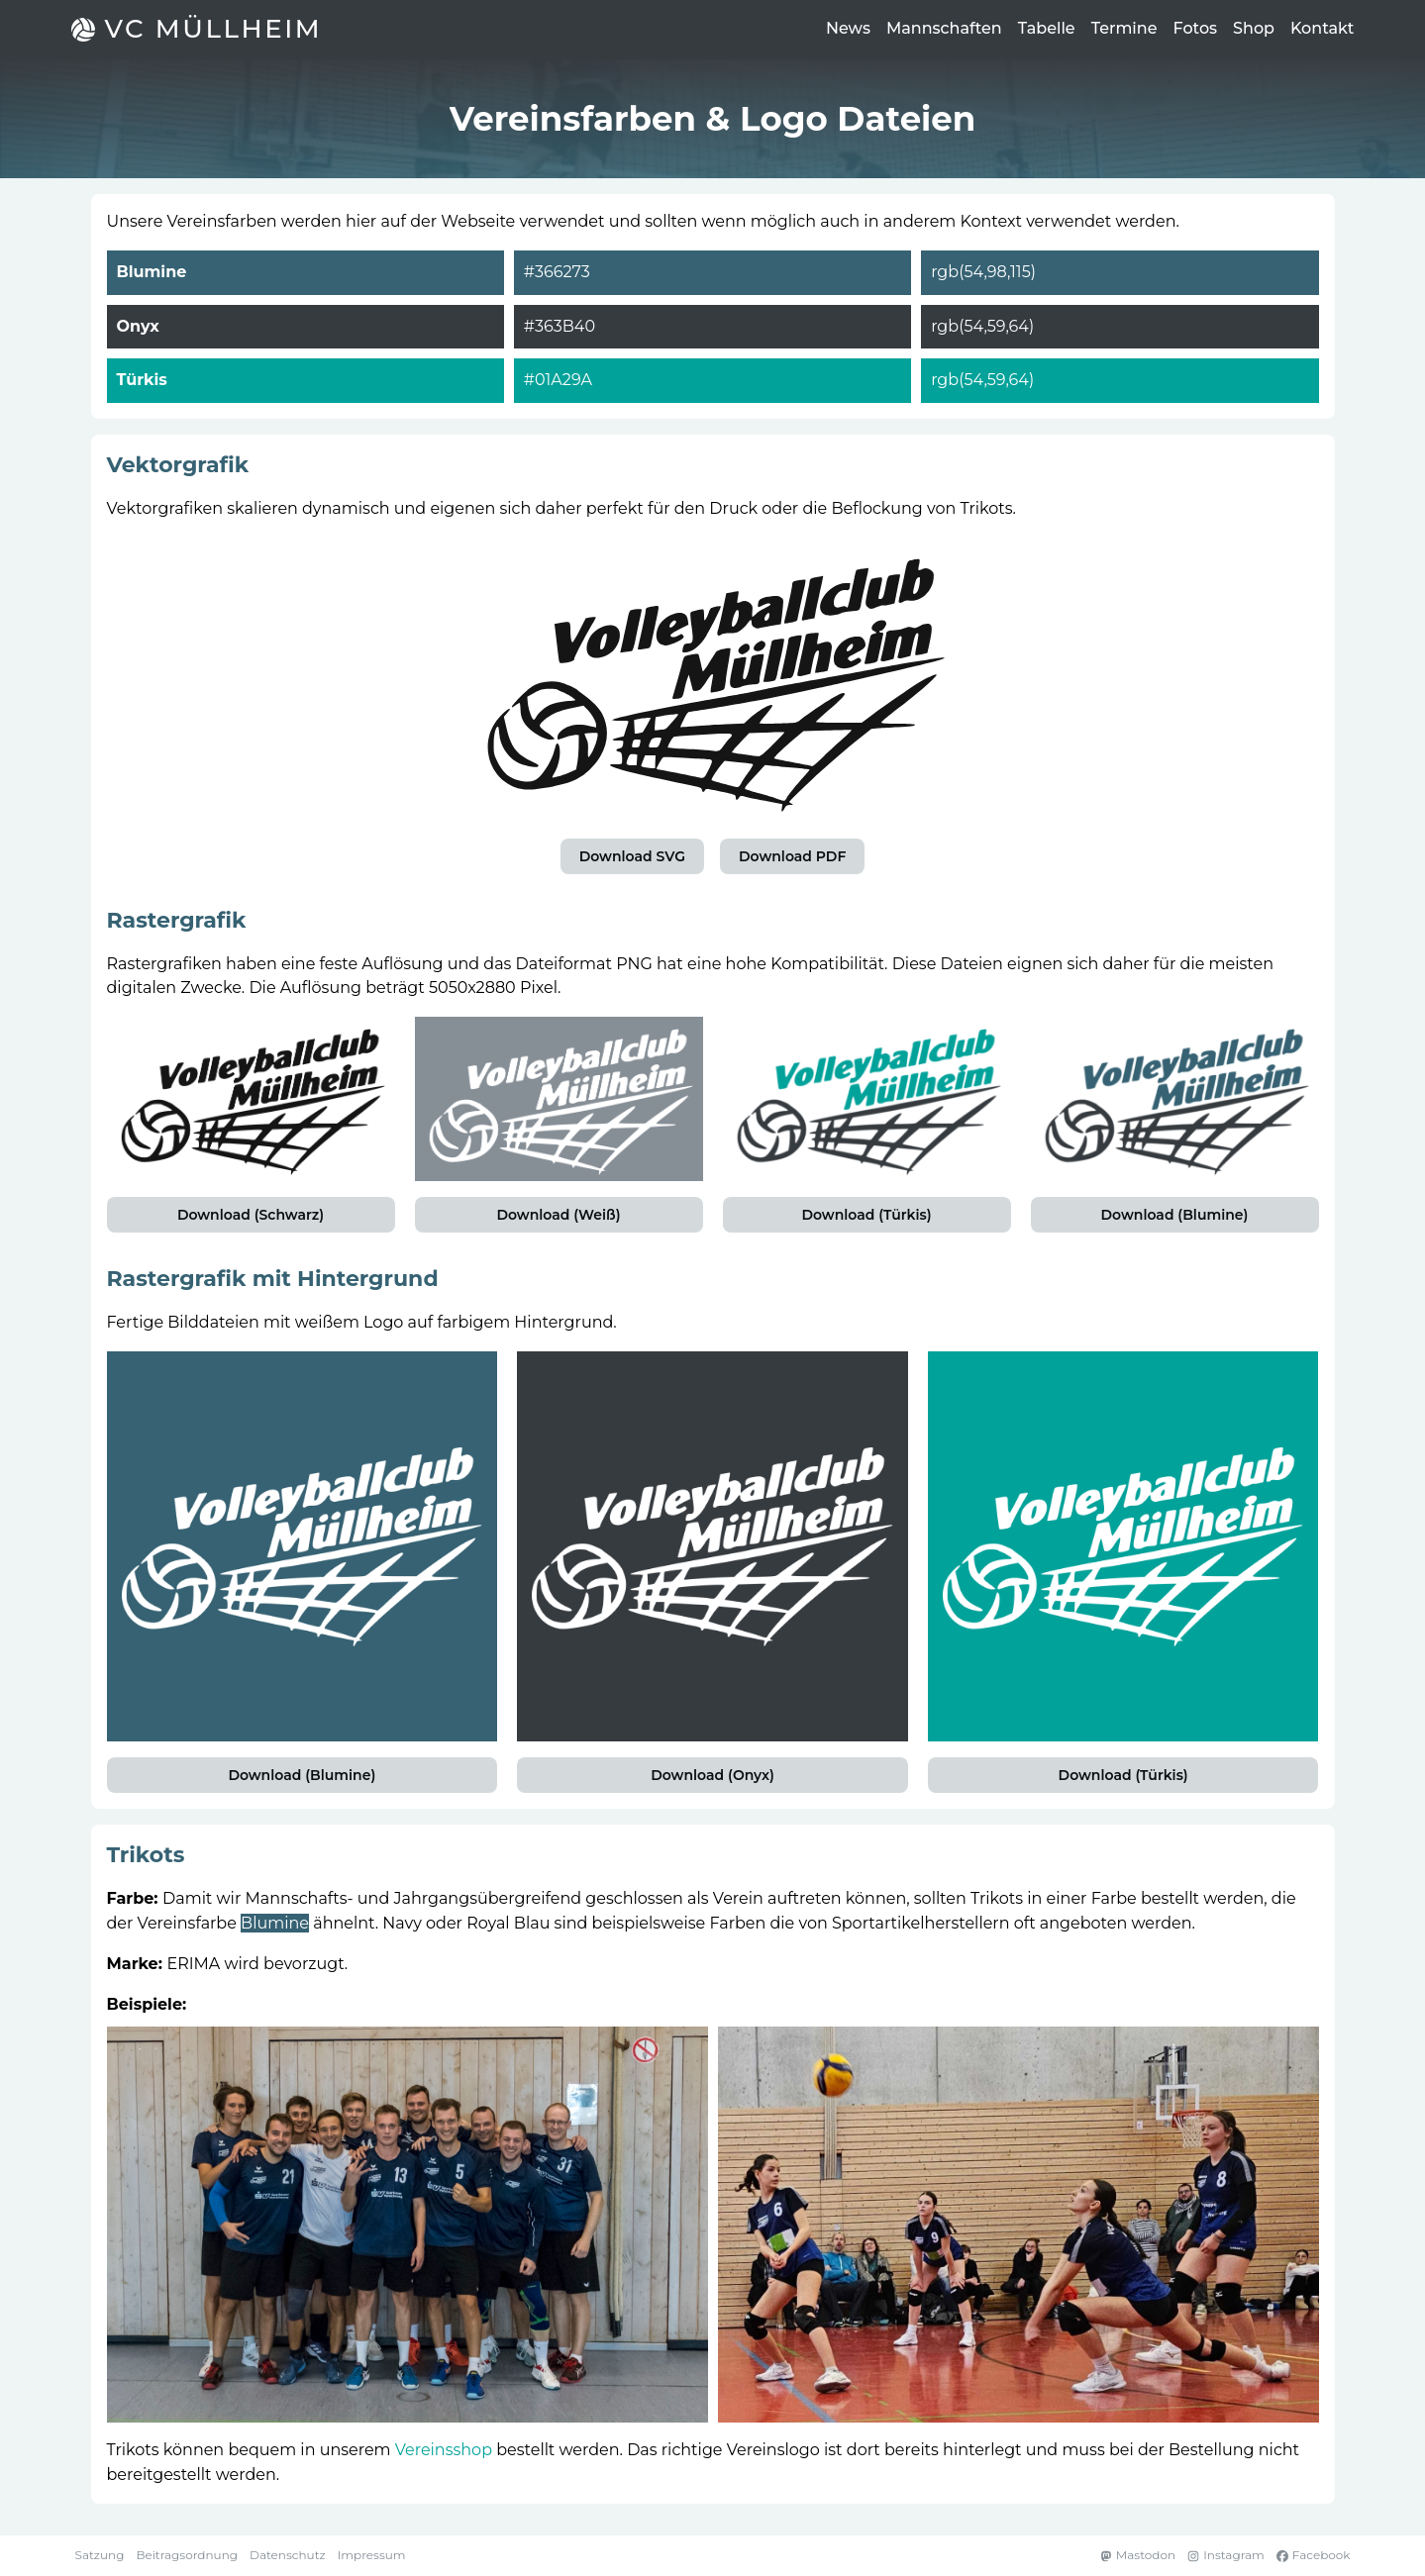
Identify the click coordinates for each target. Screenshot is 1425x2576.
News (848, 28)
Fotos (1195, 28)
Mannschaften (944, 28)
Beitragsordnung (187, 2554)
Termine (1124, 28)
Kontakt (1322, 28)
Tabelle (1046, 28)
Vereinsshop (443, 2449)
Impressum (372, 2554)
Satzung (100, 2554)
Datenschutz (288, 2554)
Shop (1253, 28)
